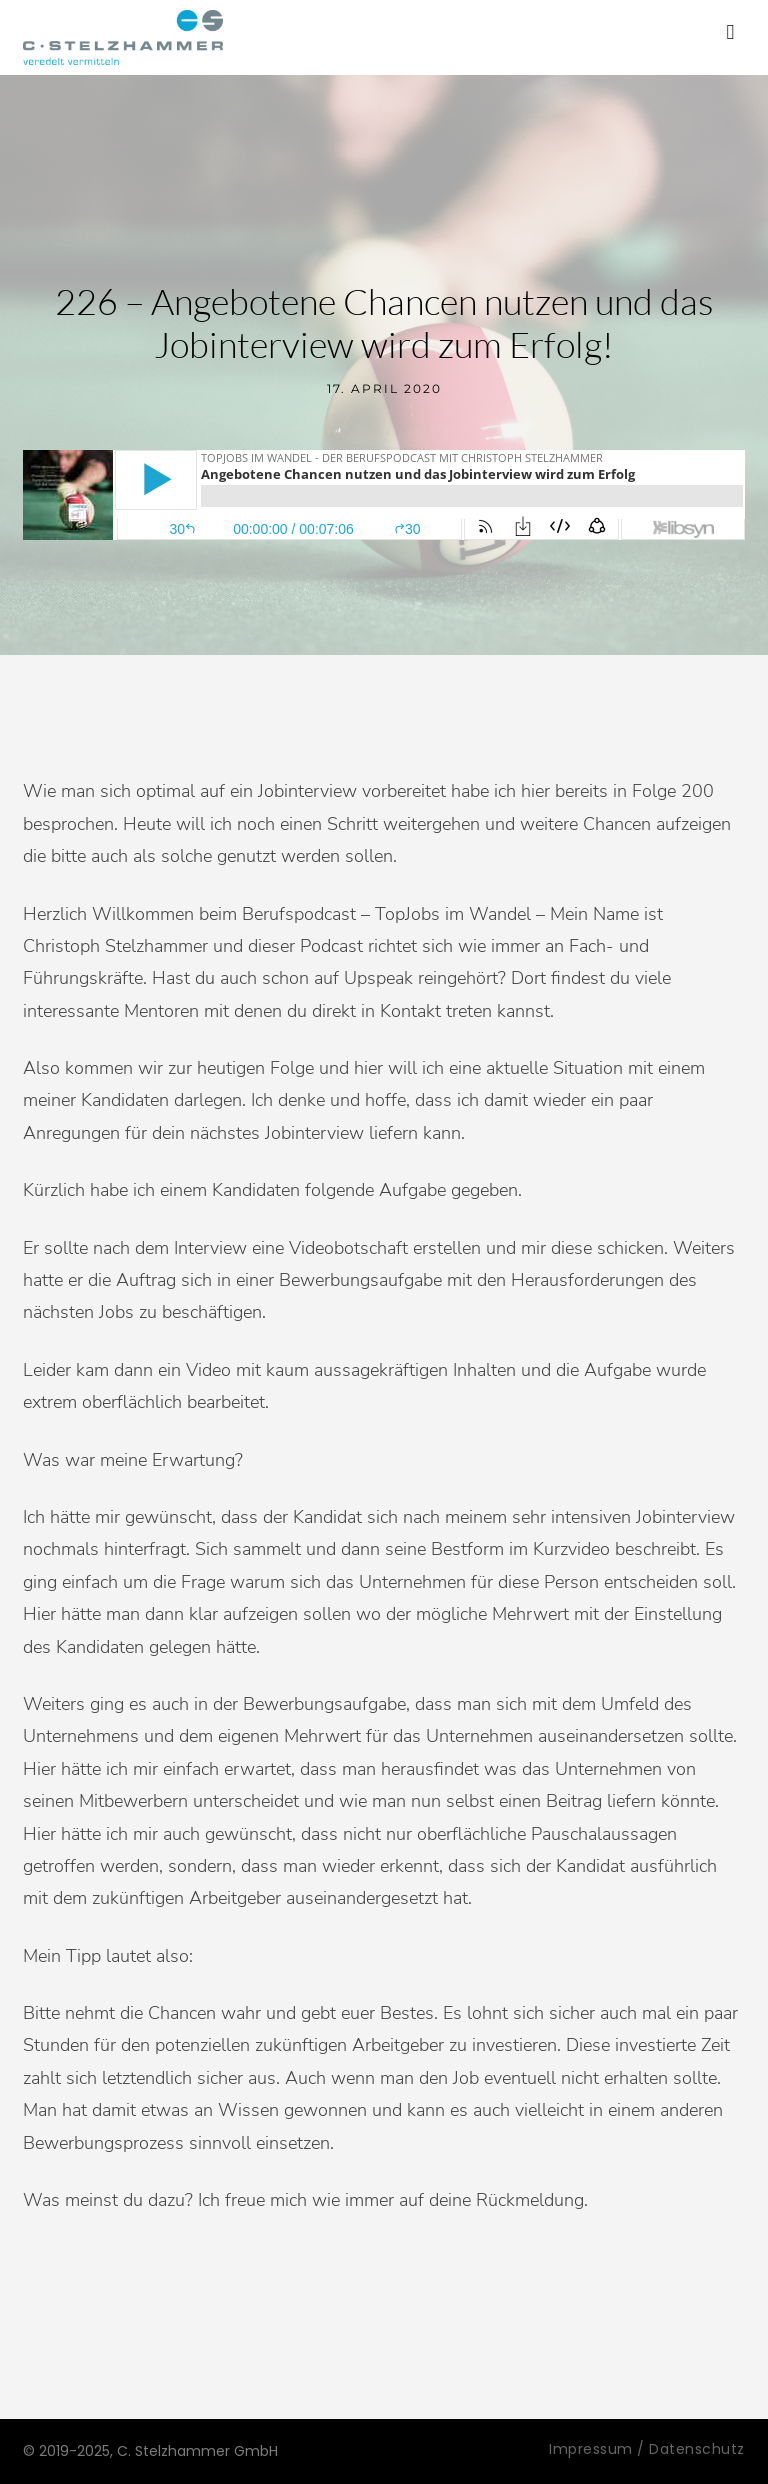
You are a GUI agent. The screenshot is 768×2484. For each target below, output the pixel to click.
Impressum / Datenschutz (647, 2449)
